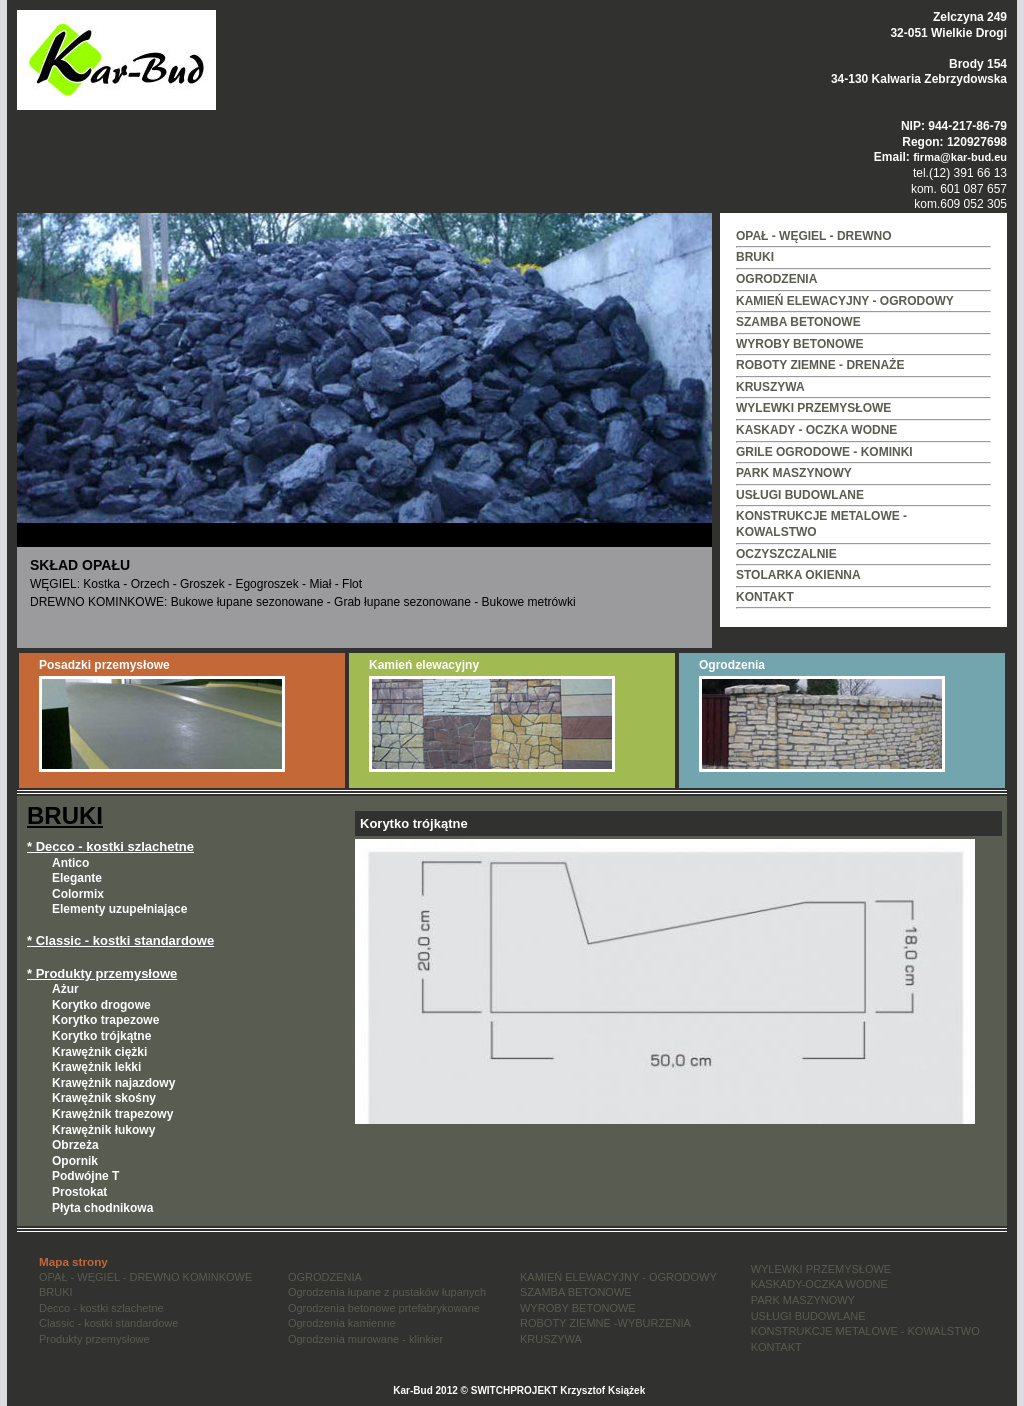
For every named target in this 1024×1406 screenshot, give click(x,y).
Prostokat (79, 1192)
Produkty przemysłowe (94, 1339)
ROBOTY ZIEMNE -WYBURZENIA (605, 1323)
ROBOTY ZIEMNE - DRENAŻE (820, 365)
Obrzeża (75, 1145)
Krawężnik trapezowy (112, 1114)
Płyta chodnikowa (102, 1208)
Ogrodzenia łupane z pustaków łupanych (387, 1292)
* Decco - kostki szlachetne (110, 846)
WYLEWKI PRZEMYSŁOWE (813, 408)
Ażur (65, 989)
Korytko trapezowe (105, 1020)
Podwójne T (85, 1176)
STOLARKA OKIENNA (798, 575)
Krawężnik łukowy (103, 1130)
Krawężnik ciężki (99, 1052)
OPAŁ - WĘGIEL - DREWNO (814, 236)
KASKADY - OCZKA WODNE (816, 430)
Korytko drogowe (101, 1005)
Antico (70, 863)
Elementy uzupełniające (119, 909)
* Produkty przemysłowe (102, 973)
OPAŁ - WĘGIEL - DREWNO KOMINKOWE (145, 1277)
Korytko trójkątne (101, 1036)
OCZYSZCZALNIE (786, 554)
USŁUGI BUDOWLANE (800, 495)
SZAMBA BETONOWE (798, 322)
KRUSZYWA (770, 387)
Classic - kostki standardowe (108, 1323)
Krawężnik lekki (96, 1067)
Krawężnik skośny (104, 1098)
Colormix (78, 894)
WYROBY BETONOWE (800, 344)
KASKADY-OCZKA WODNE (819, 1284)
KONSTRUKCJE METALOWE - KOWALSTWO (865, 1331)
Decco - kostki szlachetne (101, 1308)
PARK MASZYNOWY (794, 473)
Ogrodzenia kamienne (342, 1323)
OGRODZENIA (776, 279)
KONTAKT (765, 597)
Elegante (77, 878)
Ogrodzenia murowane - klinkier (365, 1339)
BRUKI (755, 257)
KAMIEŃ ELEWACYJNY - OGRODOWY (845, 301)
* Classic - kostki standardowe (120, 940)
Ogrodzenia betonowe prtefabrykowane (384, 1308)
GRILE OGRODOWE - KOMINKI (824, 452)
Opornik (75, 1161)
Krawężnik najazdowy (113, 1083)
